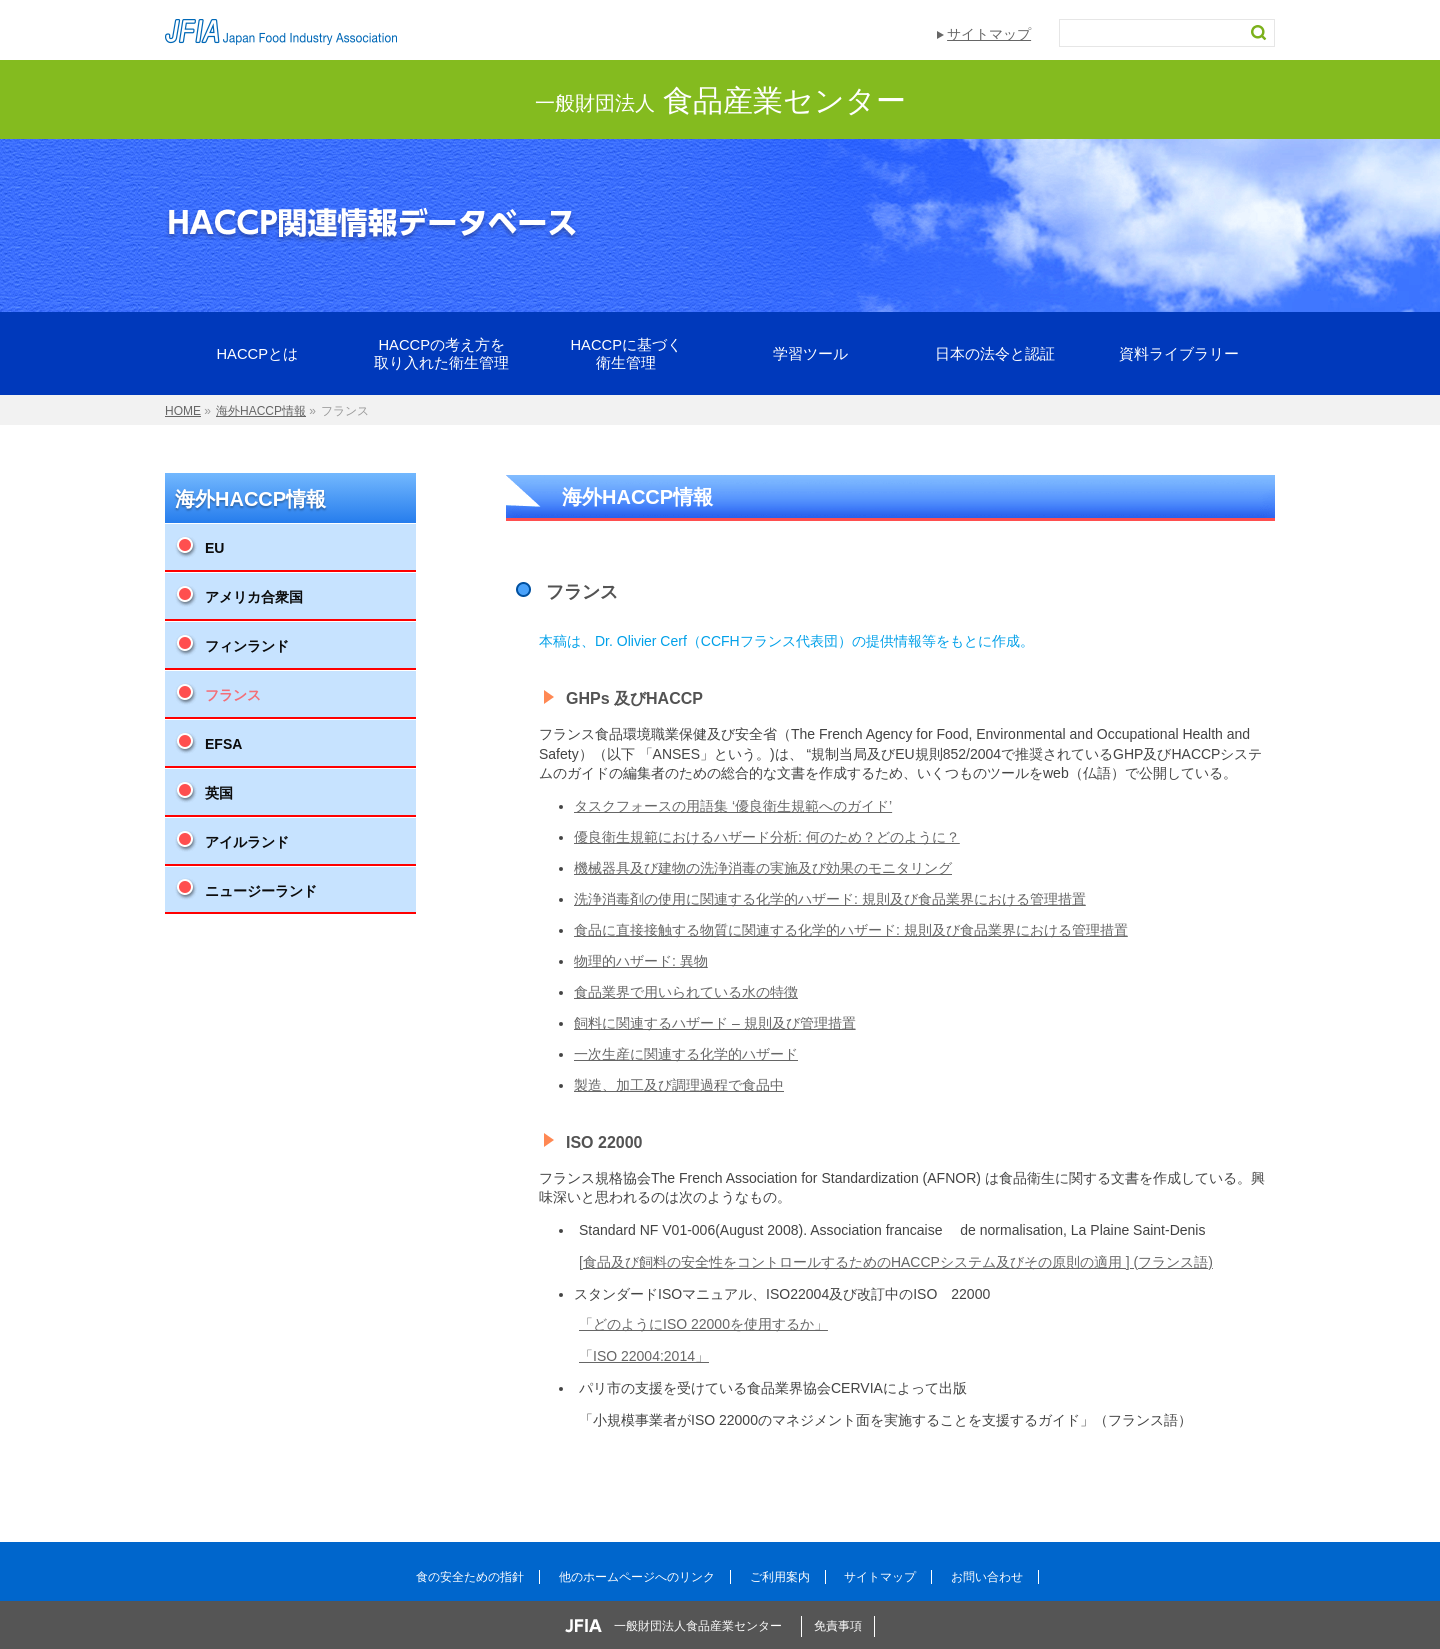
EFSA (223, 744)
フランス (233, 695)
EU (214, 548)
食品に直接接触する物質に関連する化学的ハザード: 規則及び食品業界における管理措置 (851, 930)
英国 (219, 793)
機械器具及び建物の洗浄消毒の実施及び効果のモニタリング (763, 868)
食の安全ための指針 (470, 1577)
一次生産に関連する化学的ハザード (686, 1054)
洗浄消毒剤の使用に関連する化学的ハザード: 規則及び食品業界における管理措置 (830, 899)
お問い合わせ (987, 1577)
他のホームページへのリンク (637, 1577)
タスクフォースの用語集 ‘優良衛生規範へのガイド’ (733, 806)
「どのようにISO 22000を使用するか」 (703, 1324)
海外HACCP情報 (250, 499)
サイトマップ (989, 34)
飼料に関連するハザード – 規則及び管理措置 (715, 1023)
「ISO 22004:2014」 (644, 1356)
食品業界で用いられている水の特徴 (686, 992)
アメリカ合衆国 (254, 597)
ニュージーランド (261, 891)
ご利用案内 (780, 1577)
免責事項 (838, 1626)
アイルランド (247, 842)
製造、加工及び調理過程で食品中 (679, 1085)
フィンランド (247, 646)
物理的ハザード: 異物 (641, 961)
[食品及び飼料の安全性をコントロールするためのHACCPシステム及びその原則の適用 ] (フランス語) (896, 1262)
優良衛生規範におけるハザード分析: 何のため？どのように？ (767, 837)
